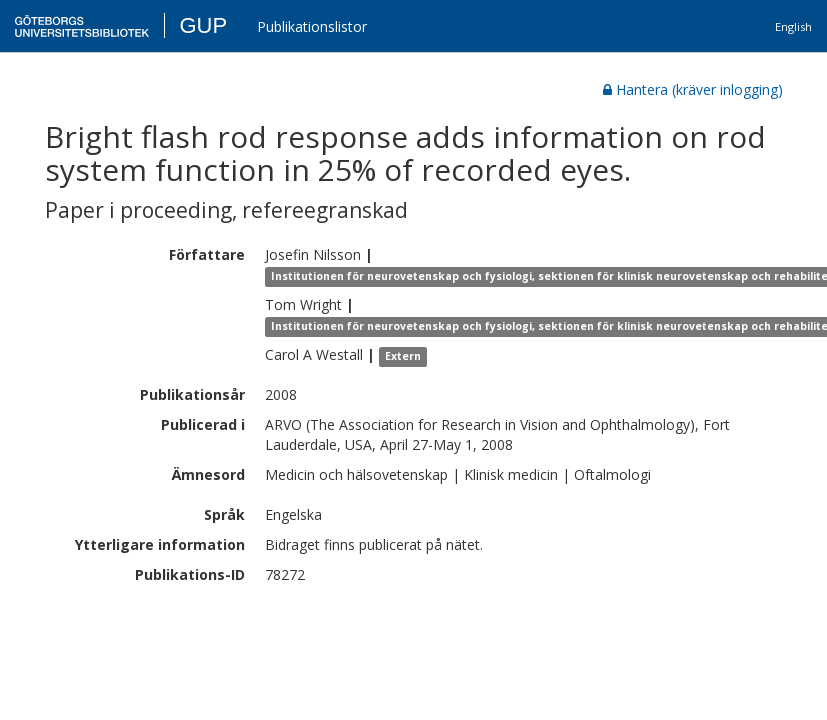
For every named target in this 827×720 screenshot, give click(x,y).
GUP (203, 25)
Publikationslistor (312, 26)
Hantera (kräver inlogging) (693, 89)
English (793, 26)
